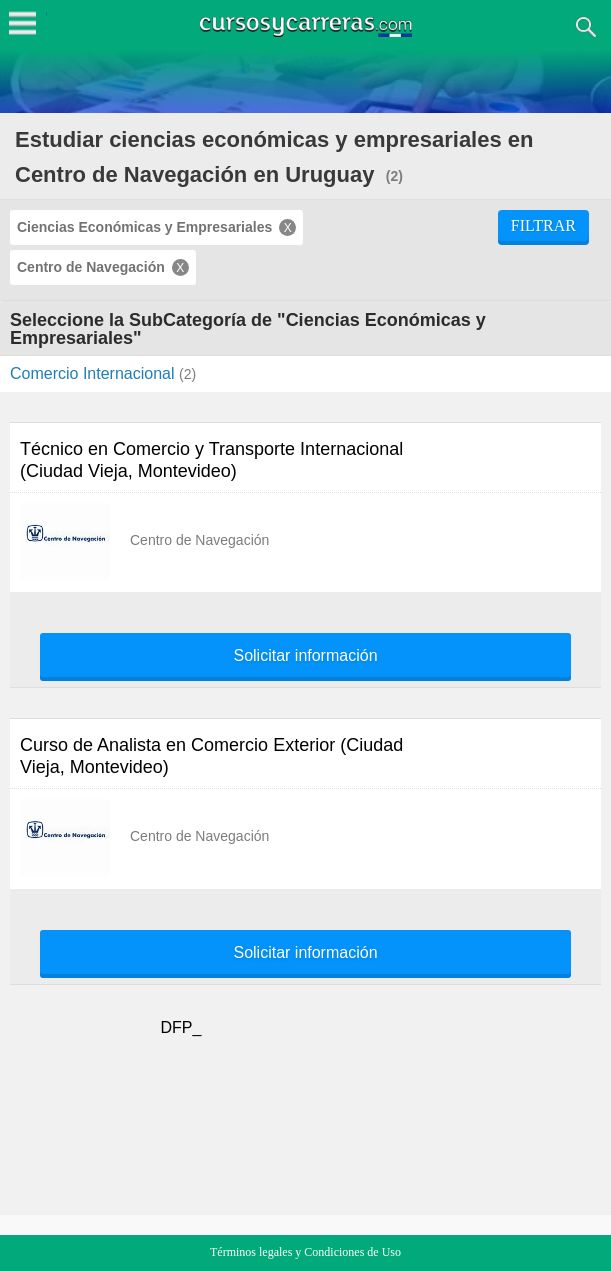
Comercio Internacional (94, 373)
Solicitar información (305, 656)
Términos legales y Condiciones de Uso (305, 1252)
